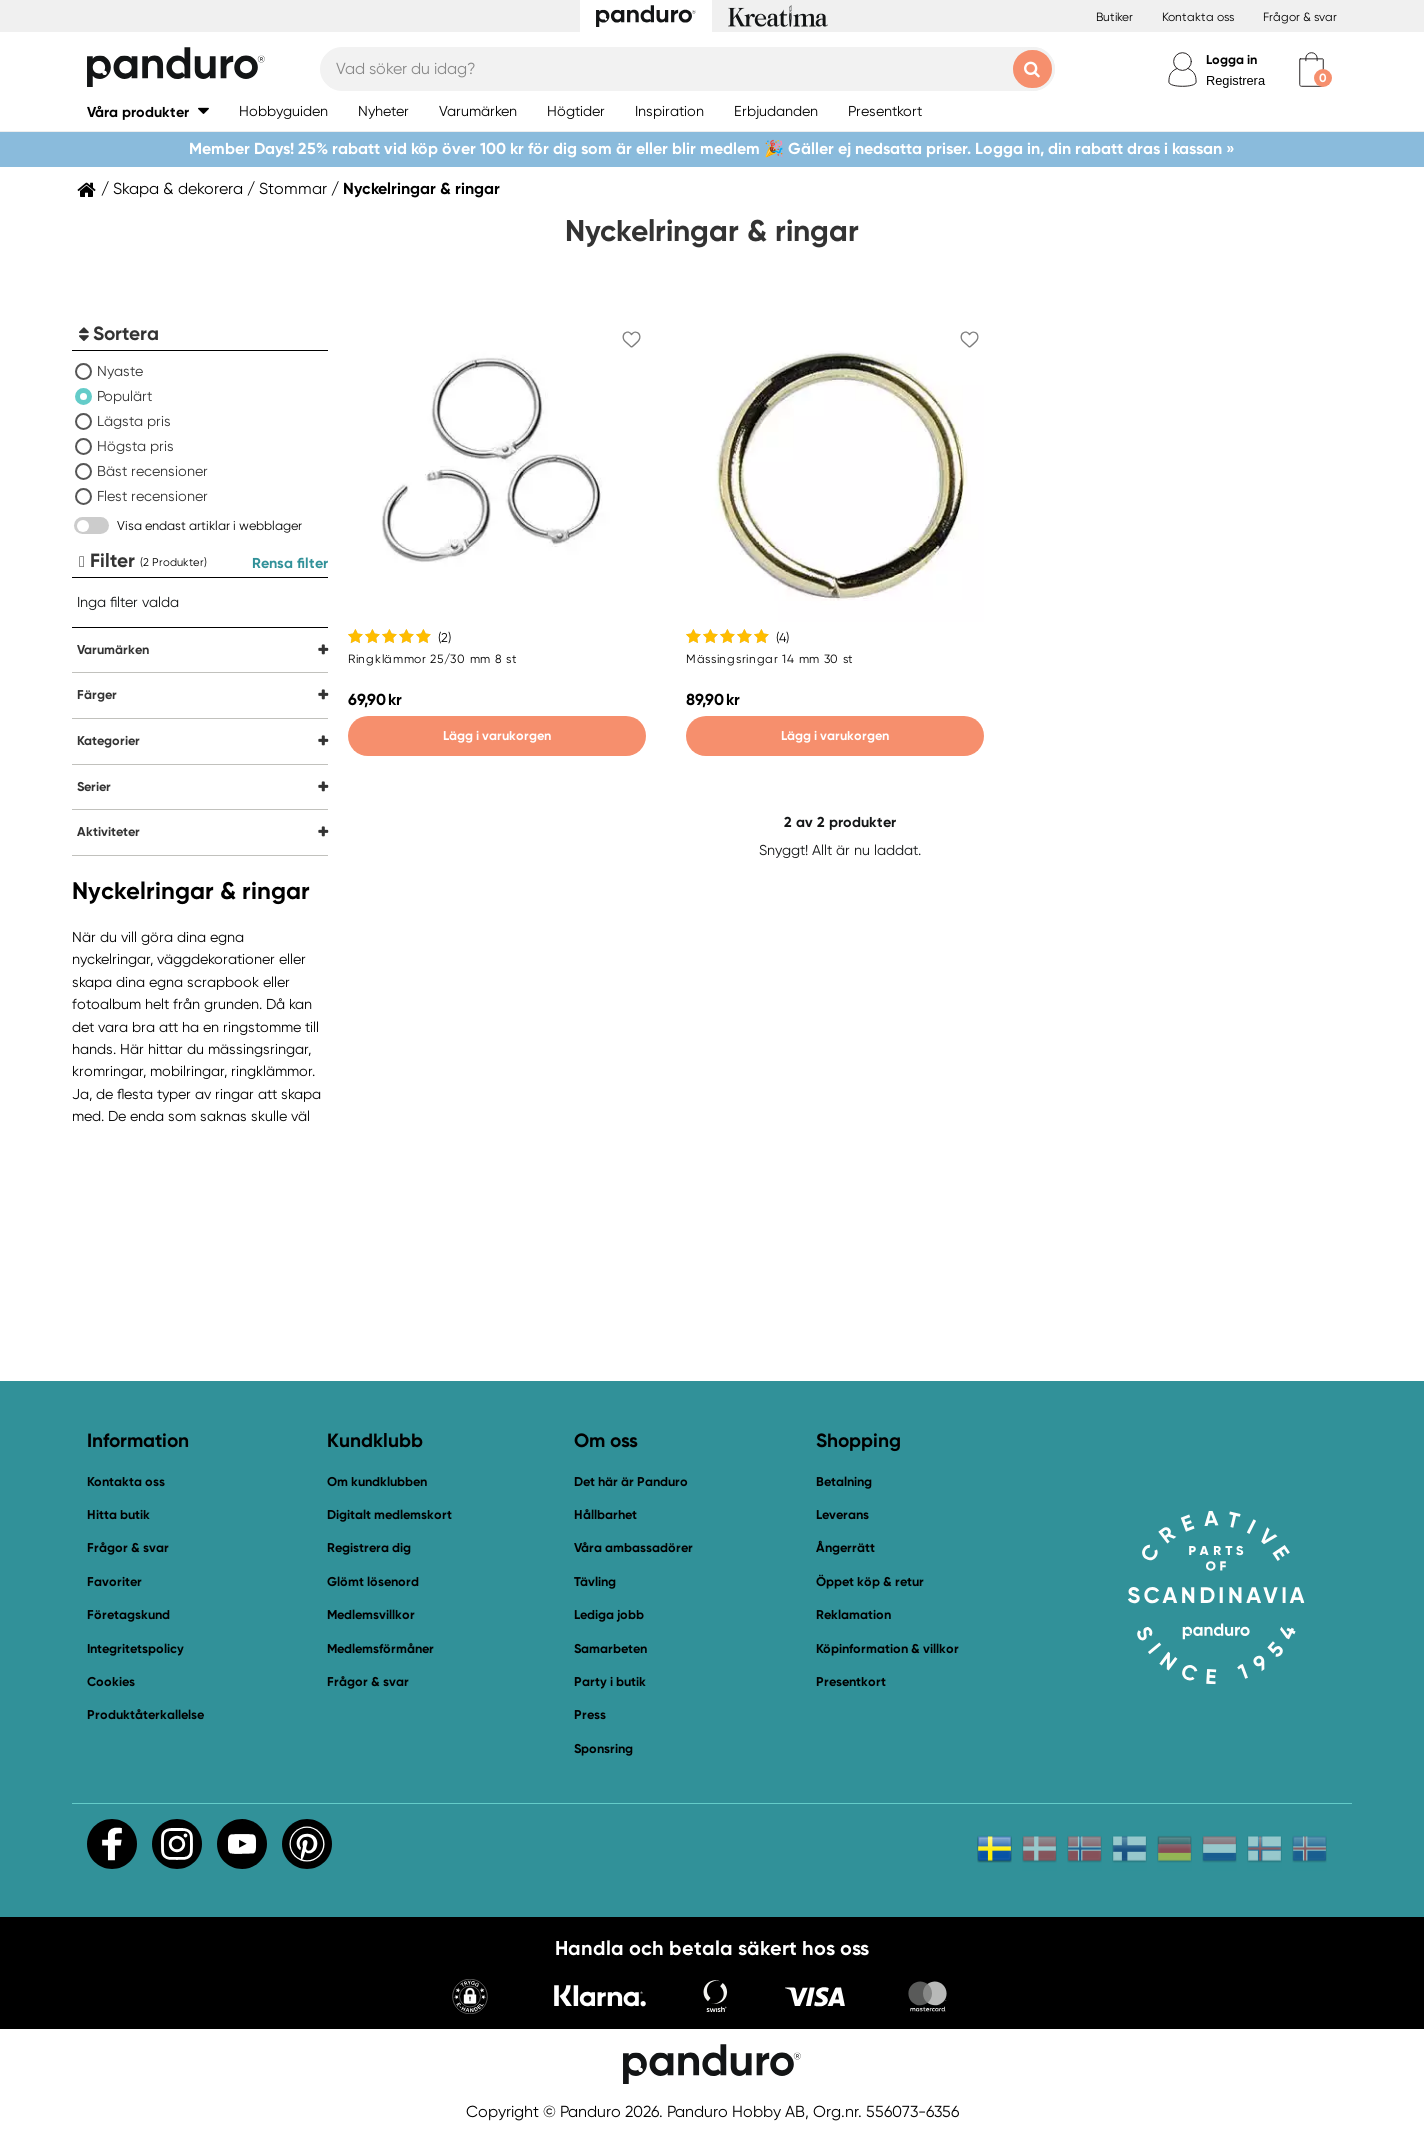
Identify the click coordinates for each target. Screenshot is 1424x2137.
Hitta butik (118, 1514)
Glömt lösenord (373, 1581)
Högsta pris (135, 446)
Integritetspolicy (135, 1648)
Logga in (1231, 59)
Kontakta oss (1198, 17)
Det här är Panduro (631, 1481)
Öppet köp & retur (870, 1581)
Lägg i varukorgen (497, 735)
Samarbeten (610, 1648)
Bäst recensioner (152, 471)
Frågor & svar (1300, 17)
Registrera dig (369, 1547)
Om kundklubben (377, 1481)
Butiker (1114, 17)
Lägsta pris (134, 421)
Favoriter (114, 1581)
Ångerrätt (845, 1547)
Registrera (1235, 80)
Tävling (595, 1581)
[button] (148, 111)
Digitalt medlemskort (389, 1514)
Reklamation (853, 1614)
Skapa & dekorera (178, 189)
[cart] (1311, 69)
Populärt (124, 396)
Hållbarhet (605, 1514)
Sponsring (603, 1748)
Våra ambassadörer (633, 1547)
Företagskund (128, 1614)
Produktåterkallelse (145, 1714)
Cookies (111, 1682)
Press (590, 1714)
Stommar (293, 189)
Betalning (844, 1481)
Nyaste (120, 371)
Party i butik (610, 1681)
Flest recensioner (152, 496)
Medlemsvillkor (371, 1614)
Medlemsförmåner (380, 1648)
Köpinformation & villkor (887, 1648)
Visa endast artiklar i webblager (209, 525)
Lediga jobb (609, 1614)
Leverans (842, 1514)
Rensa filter (290, 563)
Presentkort (851, 1681)
